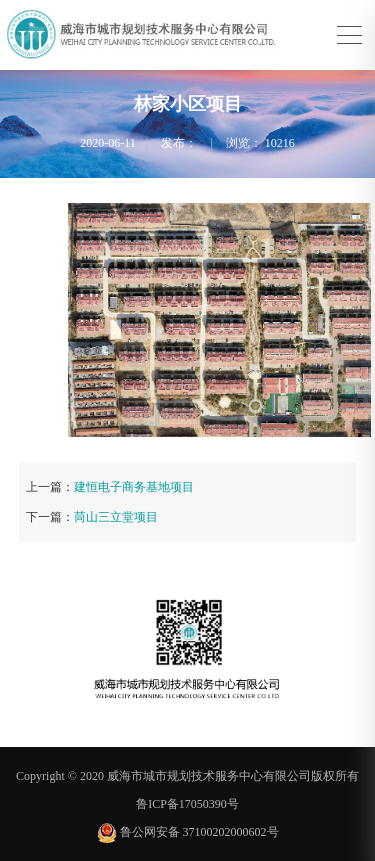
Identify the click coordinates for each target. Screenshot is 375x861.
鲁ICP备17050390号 (187, 804)
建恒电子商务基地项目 (134, 487)
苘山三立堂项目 (116, 517)
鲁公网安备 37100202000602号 (188, 832)
